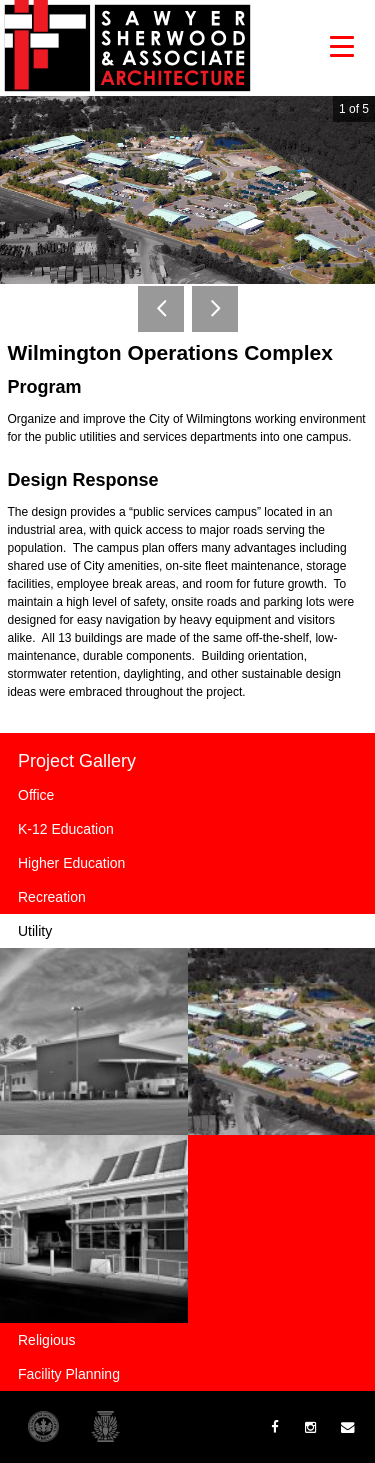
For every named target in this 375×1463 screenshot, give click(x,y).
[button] (342, 46)
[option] (187, 190)
